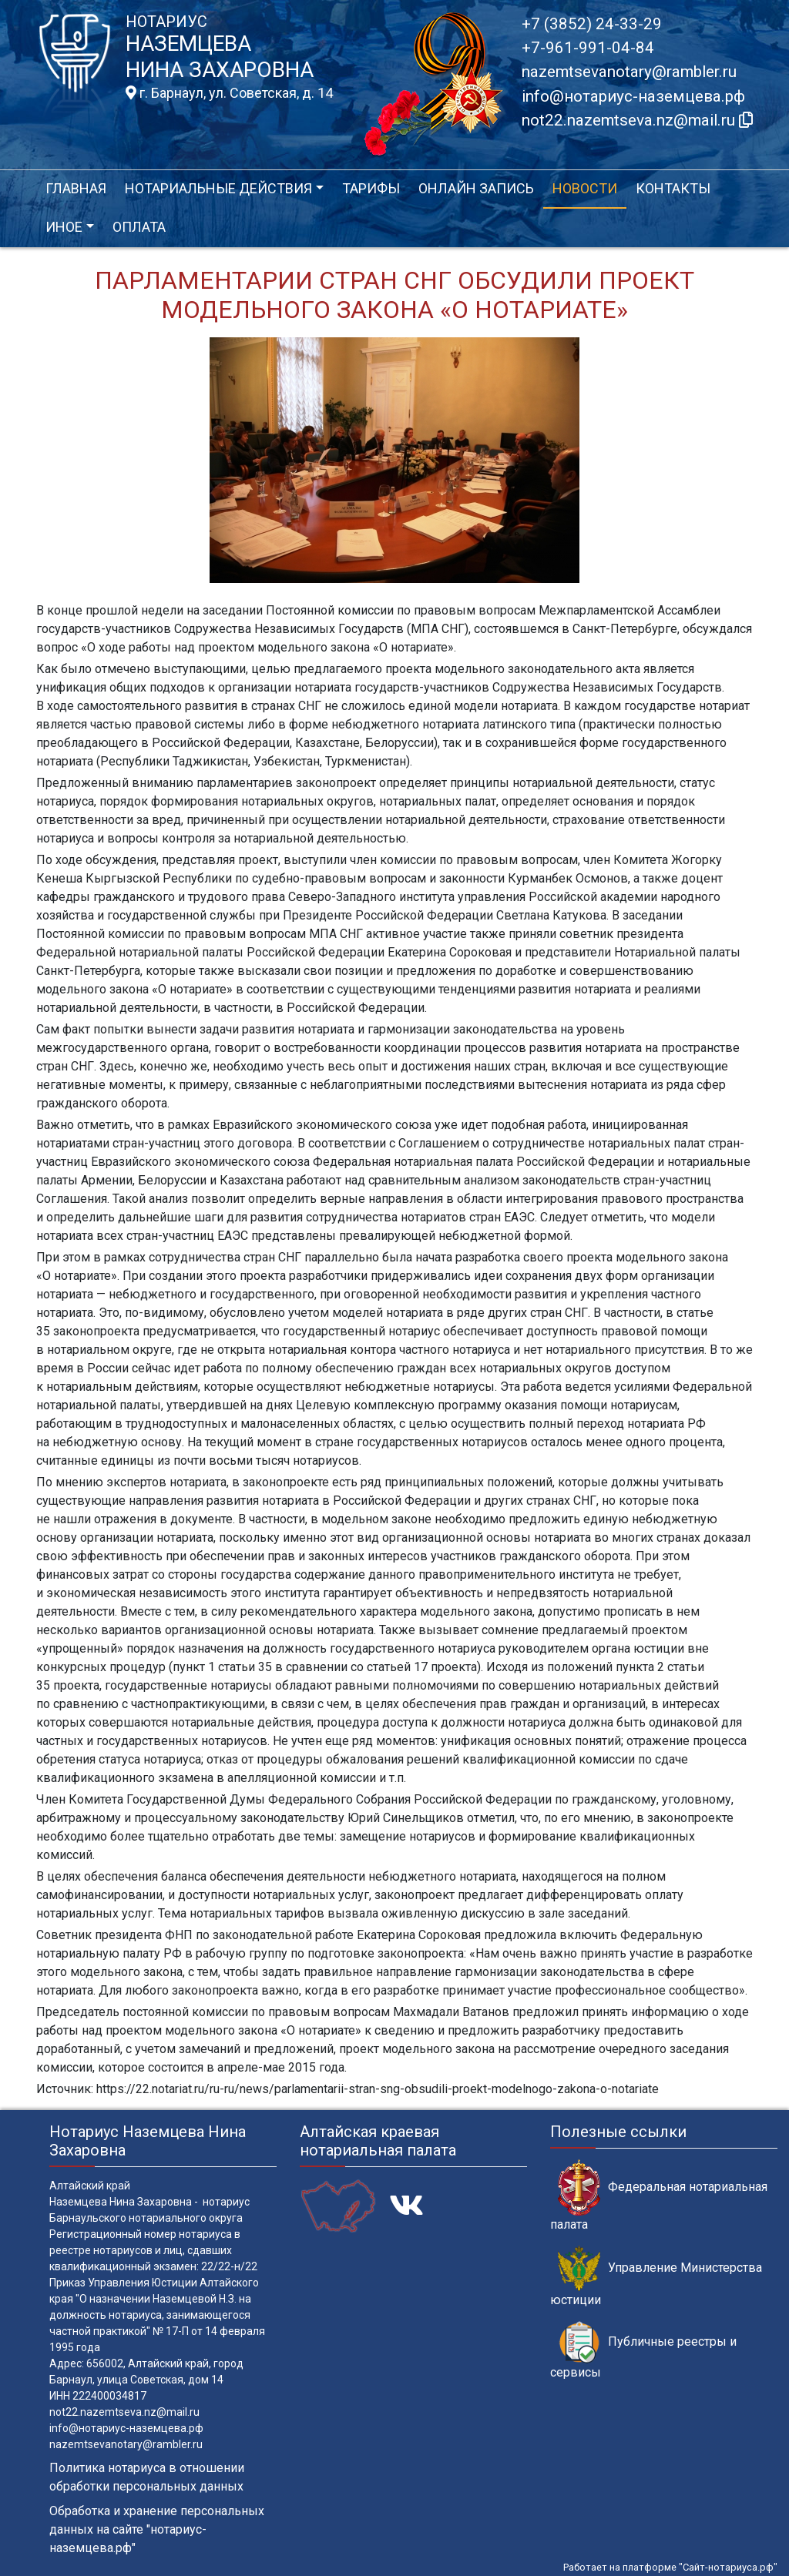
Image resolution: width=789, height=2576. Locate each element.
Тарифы (371, 188)
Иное (63, 227)
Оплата (139, 227)
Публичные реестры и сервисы (643, 2350)
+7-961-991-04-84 (588, 48)
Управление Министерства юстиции (656, 2276)
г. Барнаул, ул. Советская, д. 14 (229, 93)
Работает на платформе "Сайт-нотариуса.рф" (670, 2567)
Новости (584, 188)
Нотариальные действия (218, 188)
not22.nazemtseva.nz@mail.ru (124, 2412)
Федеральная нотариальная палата (658, 2195)
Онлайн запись (476, 188)
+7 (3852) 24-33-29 (592, 24)
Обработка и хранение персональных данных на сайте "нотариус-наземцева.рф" (156, 2529)
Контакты (673, 188)
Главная (75, 188)
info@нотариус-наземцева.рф (633, 96)
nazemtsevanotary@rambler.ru (629, 71)
